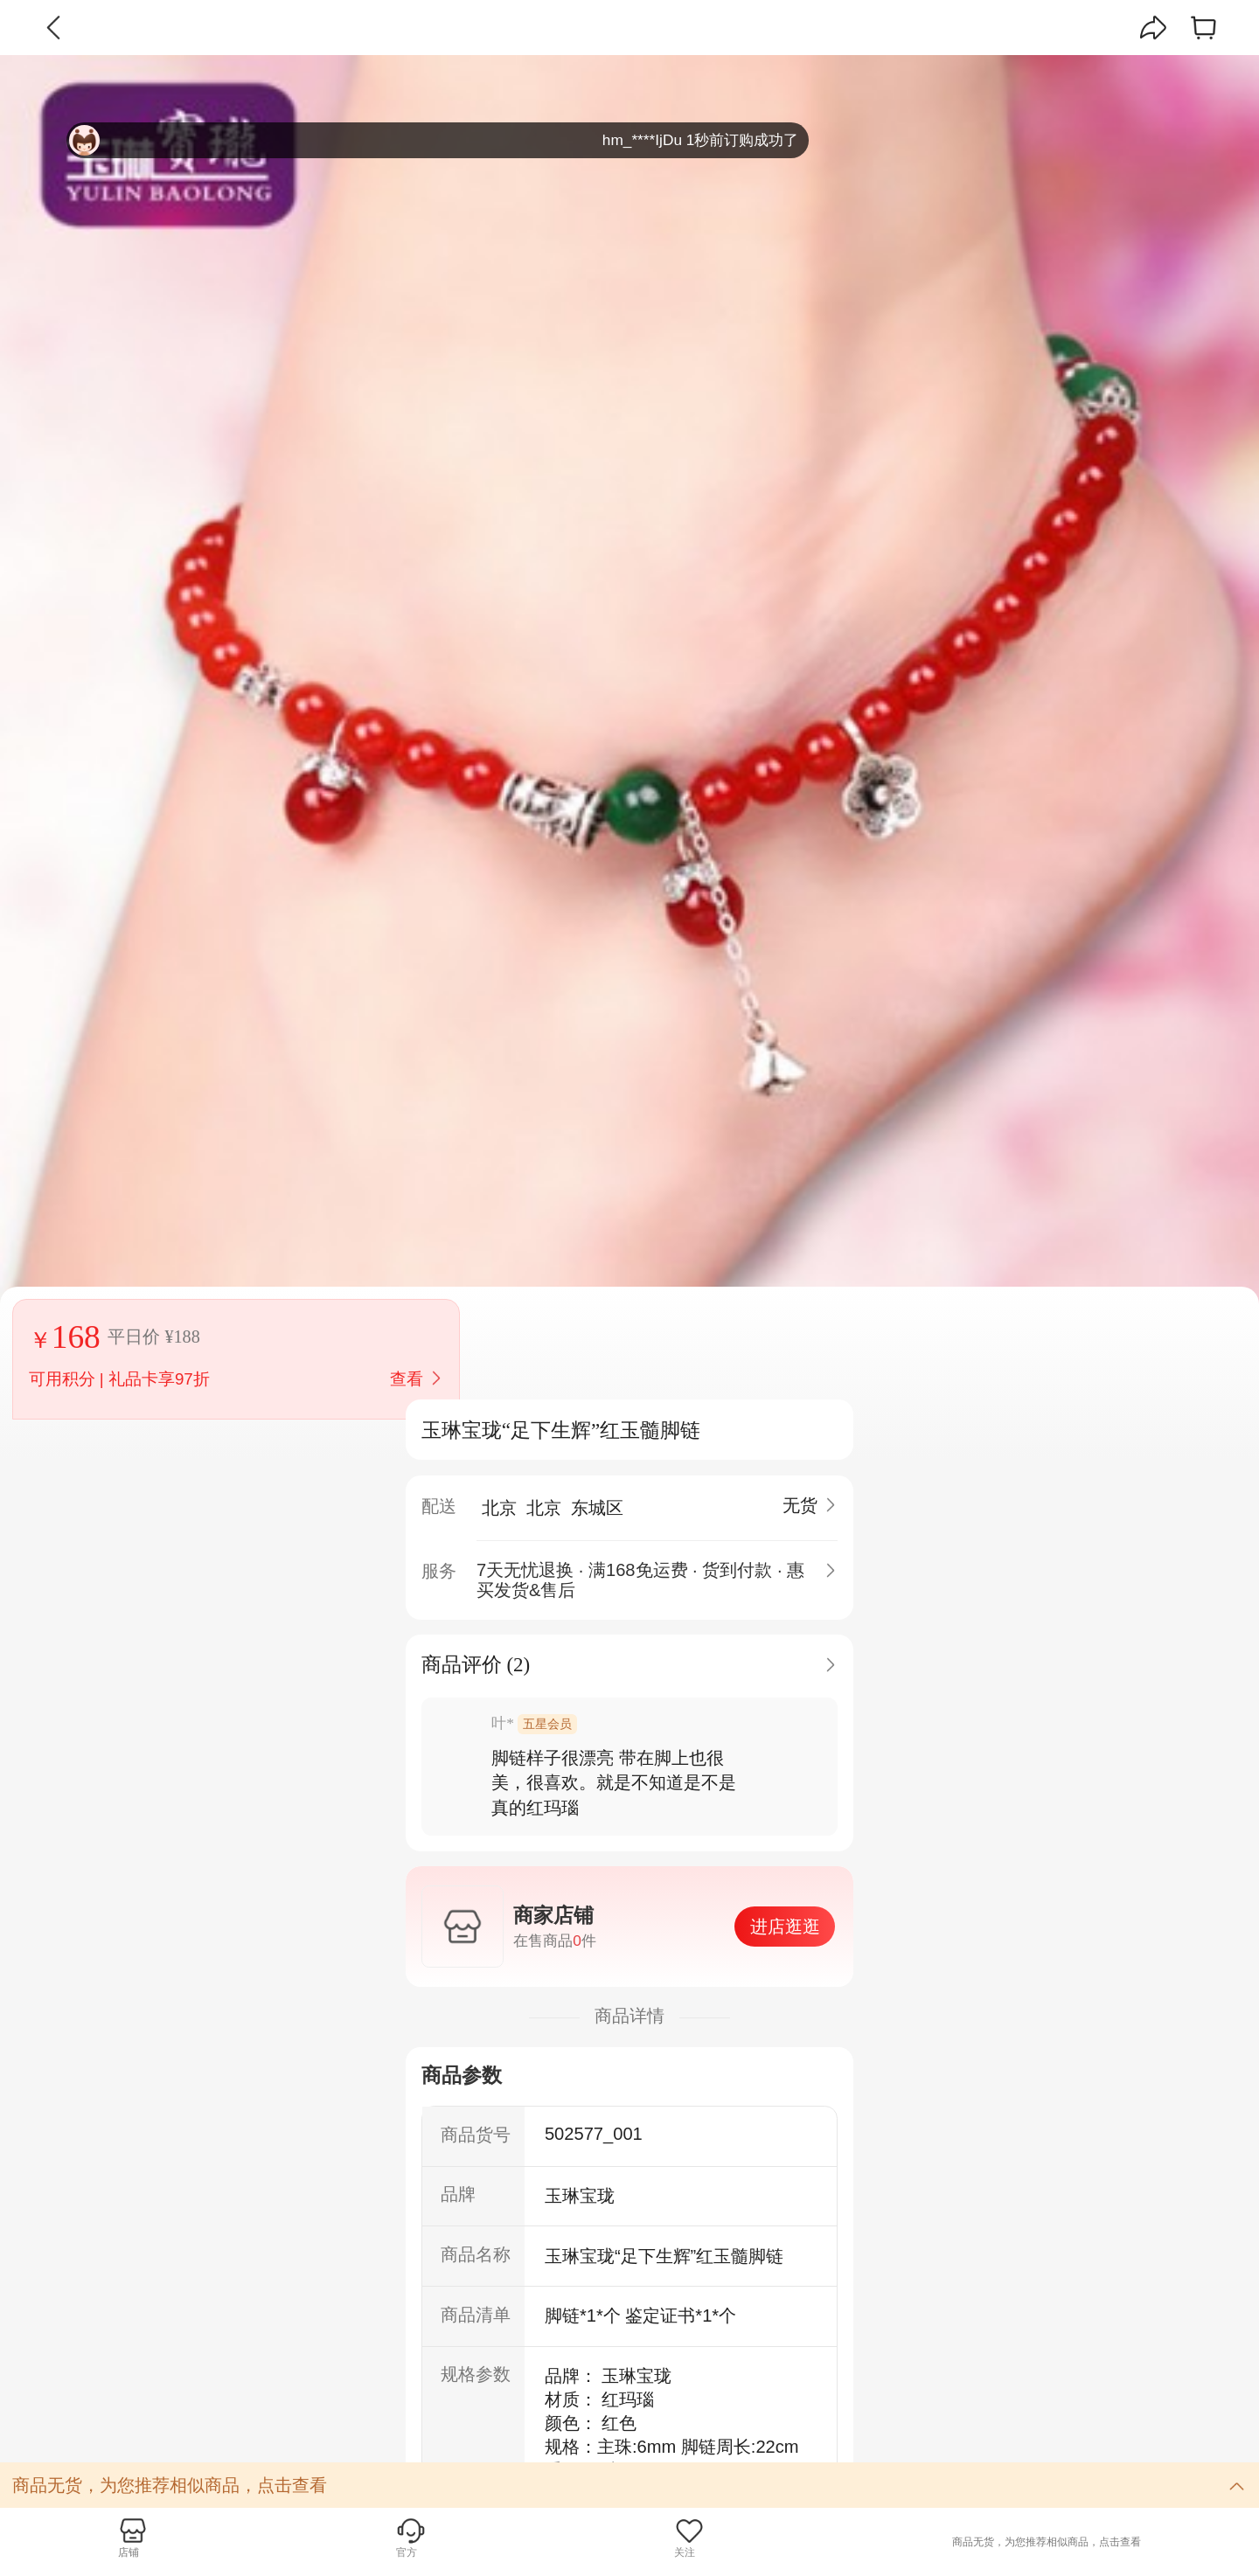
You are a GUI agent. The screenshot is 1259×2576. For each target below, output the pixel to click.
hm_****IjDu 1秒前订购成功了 (433, 140)
